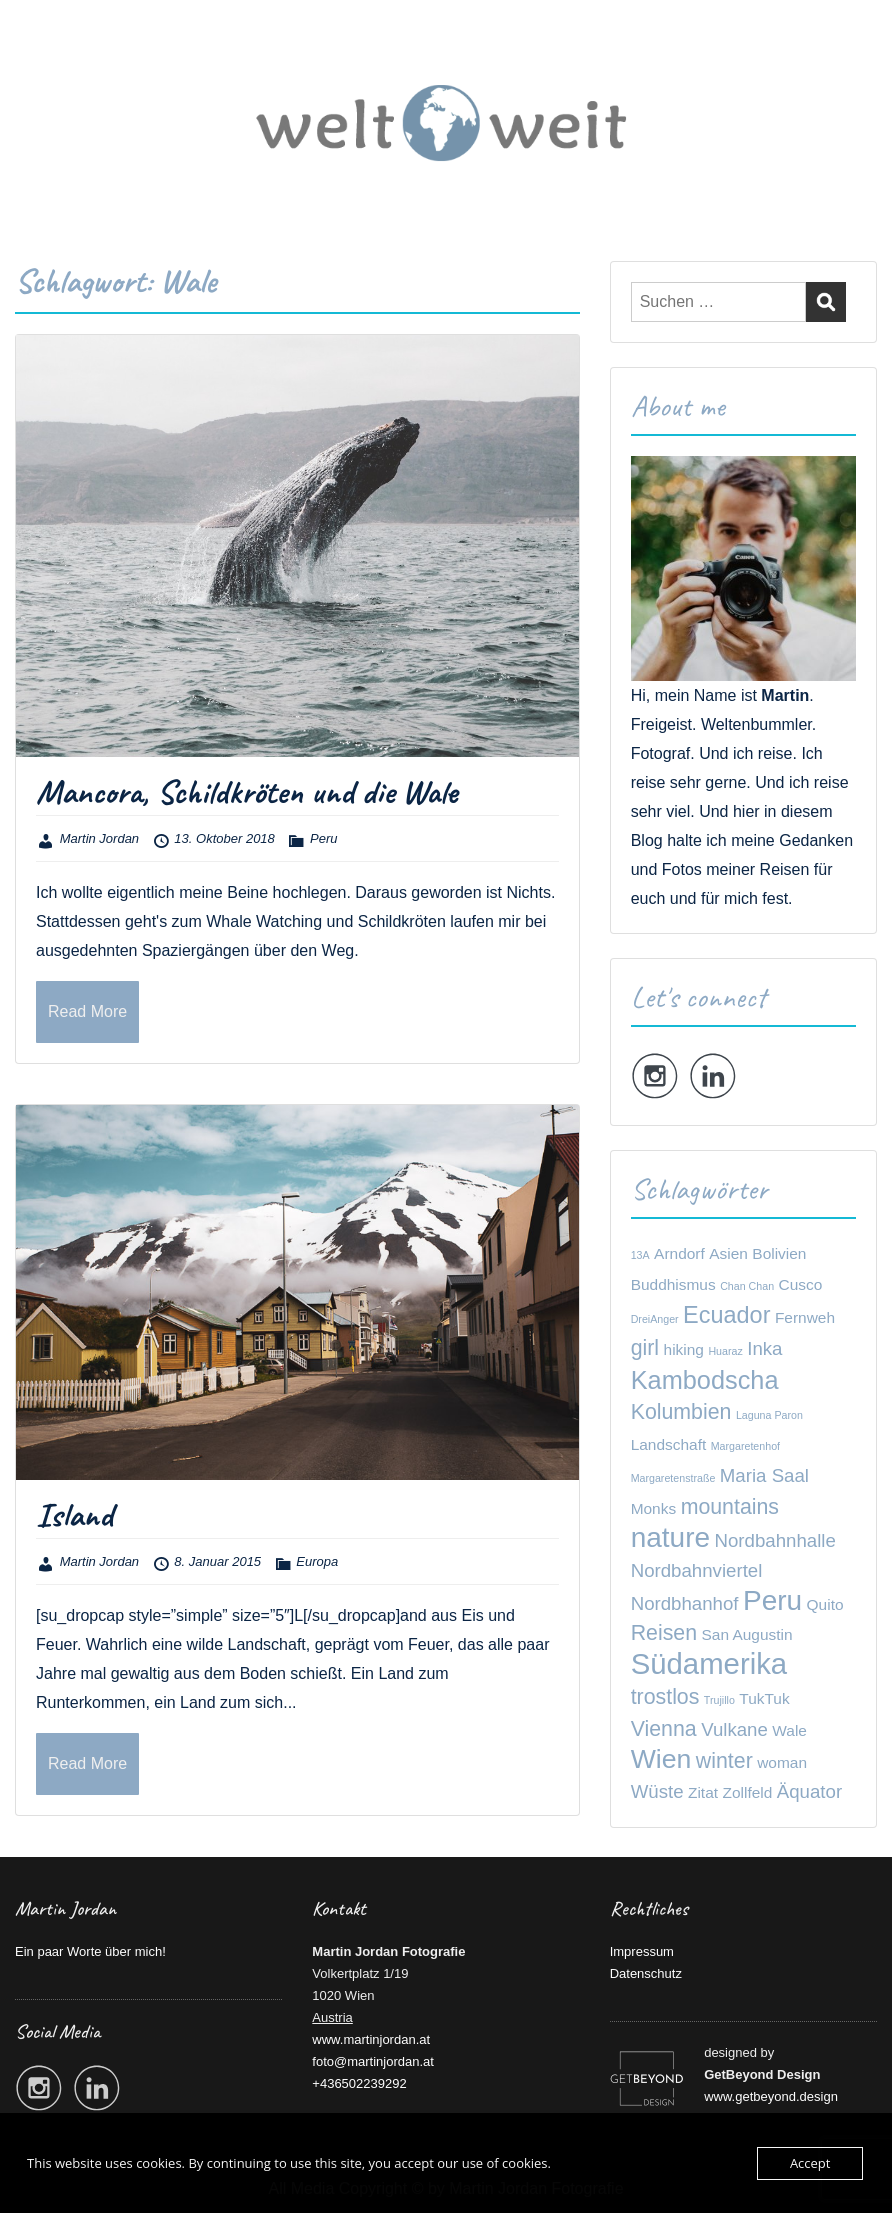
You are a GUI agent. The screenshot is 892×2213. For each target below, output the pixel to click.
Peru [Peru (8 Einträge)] (772, 1600)
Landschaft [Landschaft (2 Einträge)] (669, 1444)
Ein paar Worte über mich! (90, 1951)
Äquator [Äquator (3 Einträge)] (809, 1791)
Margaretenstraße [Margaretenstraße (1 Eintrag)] (673, 1478)
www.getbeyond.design (771, 2096)
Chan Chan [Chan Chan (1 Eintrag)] (747, 1286)
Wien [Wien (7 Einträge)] (661, 1759)
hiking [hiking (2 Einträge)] (684, 1349)
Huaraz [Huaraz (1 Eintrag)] (725, 1351)
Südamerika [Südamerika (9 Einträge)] (709, 1663)
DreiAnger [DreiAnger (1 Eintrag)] (655, 1319)
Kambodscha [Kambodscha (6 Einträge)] (705, 1380)
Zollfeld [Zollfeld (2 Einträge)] (748, 1792)
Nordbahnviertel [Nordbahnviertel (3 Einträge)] (697, 1570)
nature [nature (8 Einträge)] (670, 1537)
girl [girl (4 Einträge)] (645, 1348)
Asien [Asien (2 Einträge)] (728, 1253)
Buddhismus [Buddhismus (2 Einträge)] (673, 1284)
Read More (87, 1011)
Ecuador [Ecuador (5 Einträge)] (726, 1315)
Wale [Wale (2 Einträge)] (789, 1730)
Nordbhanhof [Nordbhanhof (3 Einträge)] (685, 1603)
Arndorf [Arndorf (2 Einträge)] (679, 1253)
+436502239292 (359, 2083)
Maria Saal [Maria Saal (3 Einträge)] (764, 1475)
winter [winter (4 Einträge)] (724, 1761)
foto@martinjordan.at (373, 2061)
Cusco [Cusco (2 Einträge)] (801, 1284)
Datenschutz (646, 1973)
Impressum (642, 1951)
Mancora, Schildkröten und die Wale (246, 791)
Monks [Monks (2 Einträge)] (654, 1508)
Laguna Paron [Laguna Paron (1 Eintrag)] (769, 1415)
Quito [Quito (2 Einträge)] (825, 1604)
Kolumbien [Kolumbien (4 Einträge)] (681, 1412)
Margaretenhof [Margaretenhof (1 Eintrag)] (745, 1446)
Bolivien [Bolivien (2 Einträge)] (779, 1253)
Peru (323, 838)
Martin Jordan (99, 838)
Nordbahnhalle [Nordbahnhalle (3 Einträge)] (775, 1540)
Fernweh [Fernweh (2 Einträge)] (805, 1317)
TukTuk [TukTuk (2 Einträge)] (764, 1698)
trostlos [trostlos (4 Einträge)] (665, 1697)
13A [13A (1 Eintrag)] (640, 1255)
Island (74, 1514)
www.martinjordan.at (371, 2039)
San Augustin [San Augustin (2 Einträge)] (747, 1634)
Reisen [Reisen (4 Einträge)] (664, 1633)
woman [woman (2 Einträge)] (782, 1762)
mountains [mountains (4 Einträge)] (730, 1507)
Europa (317, 1561)
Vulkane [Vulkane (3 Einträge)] (734, 1729)
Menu (36, 54)
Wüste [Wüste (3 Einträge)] (657, 1791)
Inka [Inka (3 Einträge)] (764, 1348)
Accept (810, 2163)
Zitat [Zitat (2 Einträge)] (703, 1792)
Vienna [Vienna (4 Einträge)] (664, 1729)
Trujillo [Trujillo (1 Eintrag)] (719, 1700)
